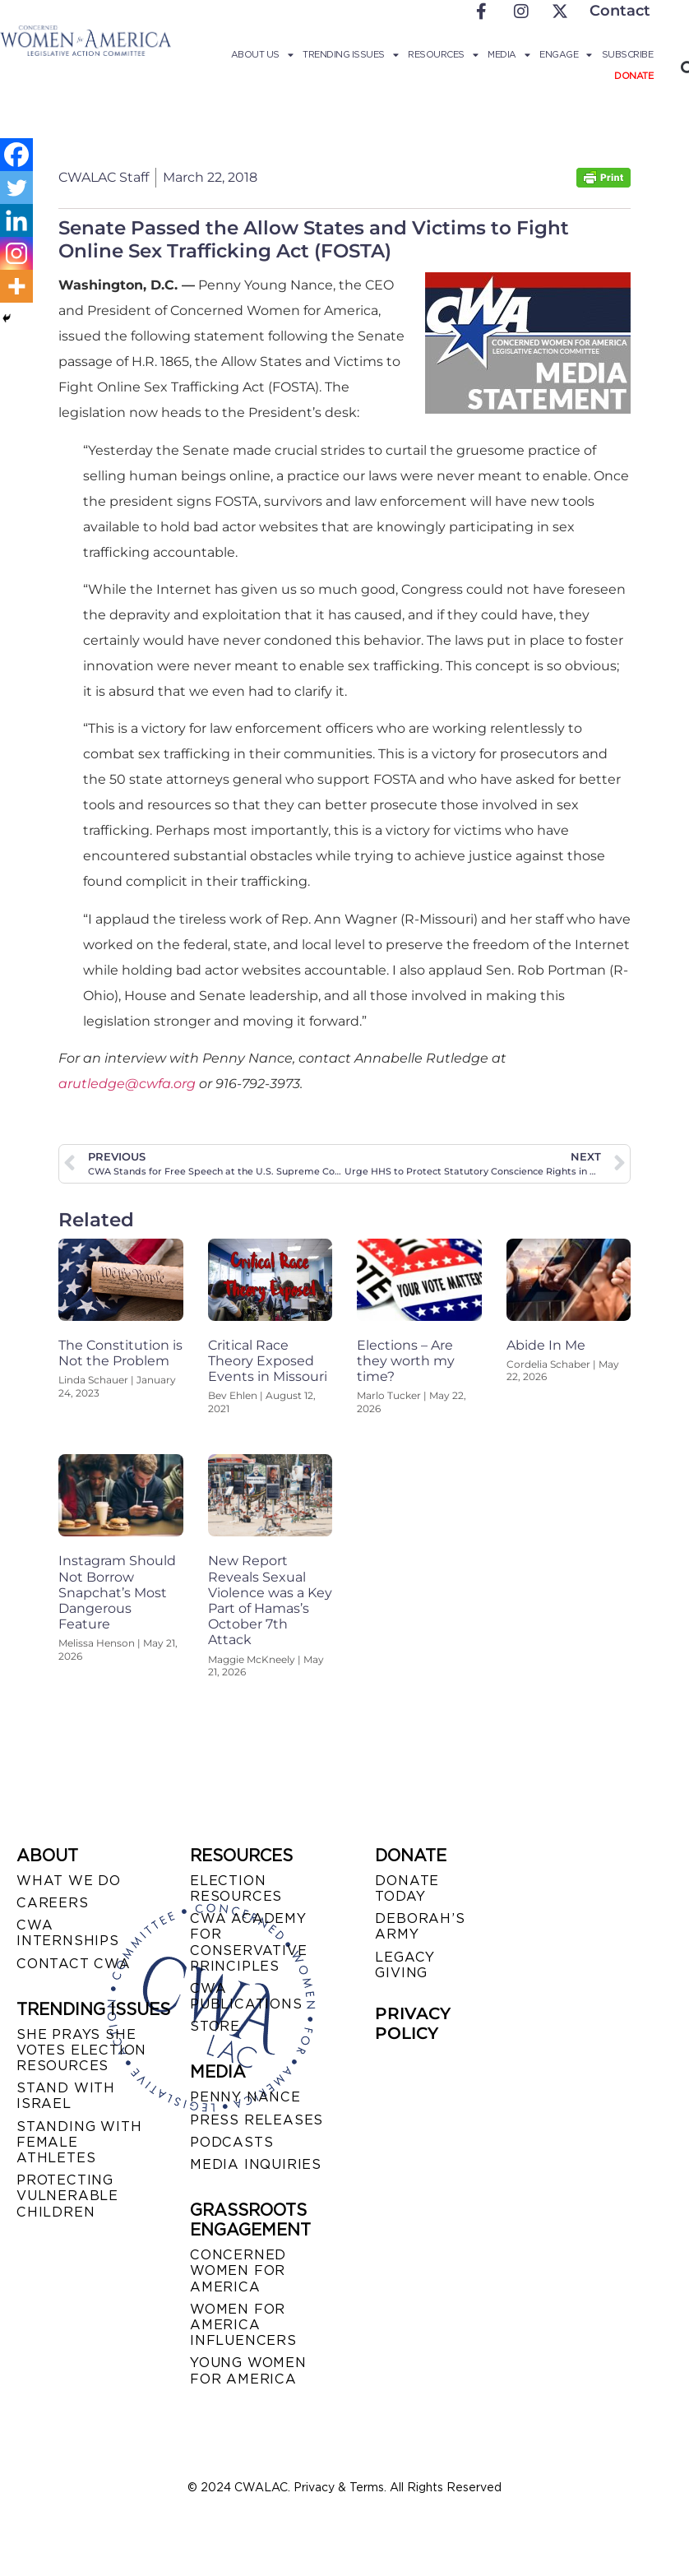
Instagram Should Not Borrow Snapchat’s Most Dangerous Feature (117, 1592)
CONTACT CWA (73, 1963)
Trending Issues (350, 54)
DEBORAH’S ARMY (420, 1926)
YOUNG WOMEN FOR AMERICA (248, 2370)
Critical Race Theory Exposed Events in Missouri (267, 1360)
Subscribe (628, 54)
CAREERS (52, 1903)
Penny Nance (245, 2097)
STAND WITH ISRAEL (65, 2095)
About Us (262, 54)
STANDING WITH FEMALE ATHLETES (78, 2142)
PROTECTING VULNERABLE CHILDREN (67, 2195)
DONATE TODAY (407, 1888)
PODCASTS (231, 2142)
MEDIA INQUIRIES (255, 2164)
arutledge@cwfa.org (127, 1083)
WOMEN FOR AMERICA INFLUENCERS (243, 2324)
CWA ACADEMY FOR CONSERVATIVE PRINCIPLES (249, 1942)
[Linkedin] (16, 220)
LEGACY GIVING (405, 1965)
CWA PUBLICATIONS (246, 1996)
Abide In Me (545, 1345)
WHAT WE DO (68, 1880)
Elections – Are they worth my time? (406, 1360)
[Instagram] (16, 253)
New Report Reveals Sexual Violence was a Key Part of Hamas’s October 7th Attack (270, 1600)
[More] (16, 286)
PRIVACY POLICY (413, 2023)
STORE (215, 2026)
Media (508, 54)
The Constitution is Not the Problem (120, 1353)
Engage (565, 54)
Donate (633, 75)
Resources (443, 54)
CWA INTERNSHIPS (67, 1932)
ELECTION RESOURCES (236, 1888)
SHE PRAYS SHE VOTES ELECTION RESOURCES (81, 2050)
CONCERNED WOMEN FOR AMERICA (238, 2270)
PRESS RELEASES (256, 2120)
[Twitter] (16, 187)
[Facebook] (16, 154)
